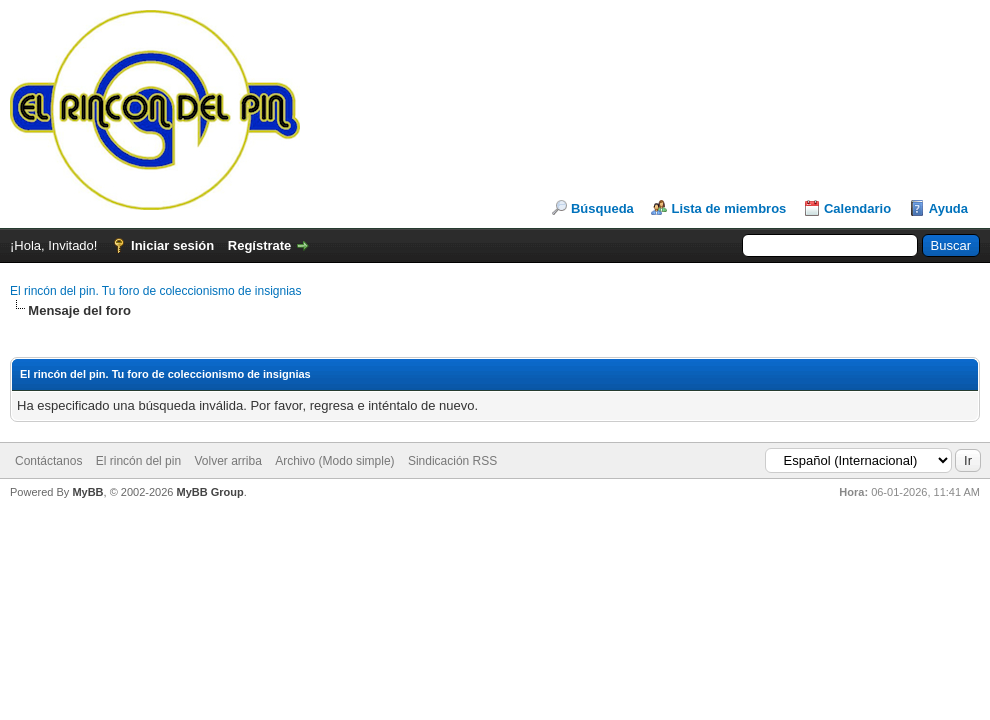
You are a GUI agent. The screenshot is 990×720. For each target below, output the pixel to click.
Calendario (857, 208)
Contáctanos (48, 461)
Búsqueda (602, 208)
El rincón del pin (138, 461)
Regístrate (260, 245)
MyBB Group (209, 492)
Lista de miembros (728, 208)
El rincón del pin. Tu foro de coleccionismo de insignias (156, 291)
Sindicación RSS (452, 461)
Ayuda (948, 208)
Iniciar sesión (172, 245)
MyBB (87, 492)
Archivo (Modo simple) (334, 461)
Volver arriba (227, 461)
